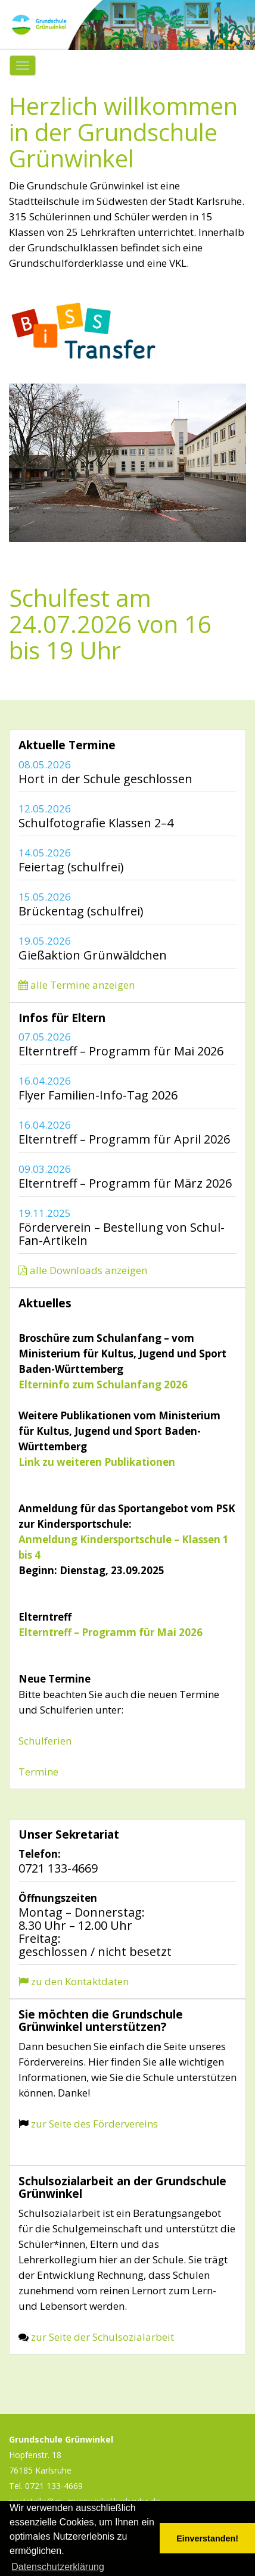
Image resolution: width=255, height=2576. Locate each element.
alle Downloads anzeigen (82, 1270)
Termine (38, 1771)
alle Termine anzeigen (76, 985)
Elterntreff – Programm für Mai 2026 (110, 1632)
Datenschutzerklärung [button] (57, 2567)
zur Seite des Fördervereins (93, 2123)
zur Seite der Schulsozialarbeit (102, 2337)
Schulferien (44, 1741)
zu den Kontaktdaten (73, 1981)
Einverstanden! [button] (207, 2538)
